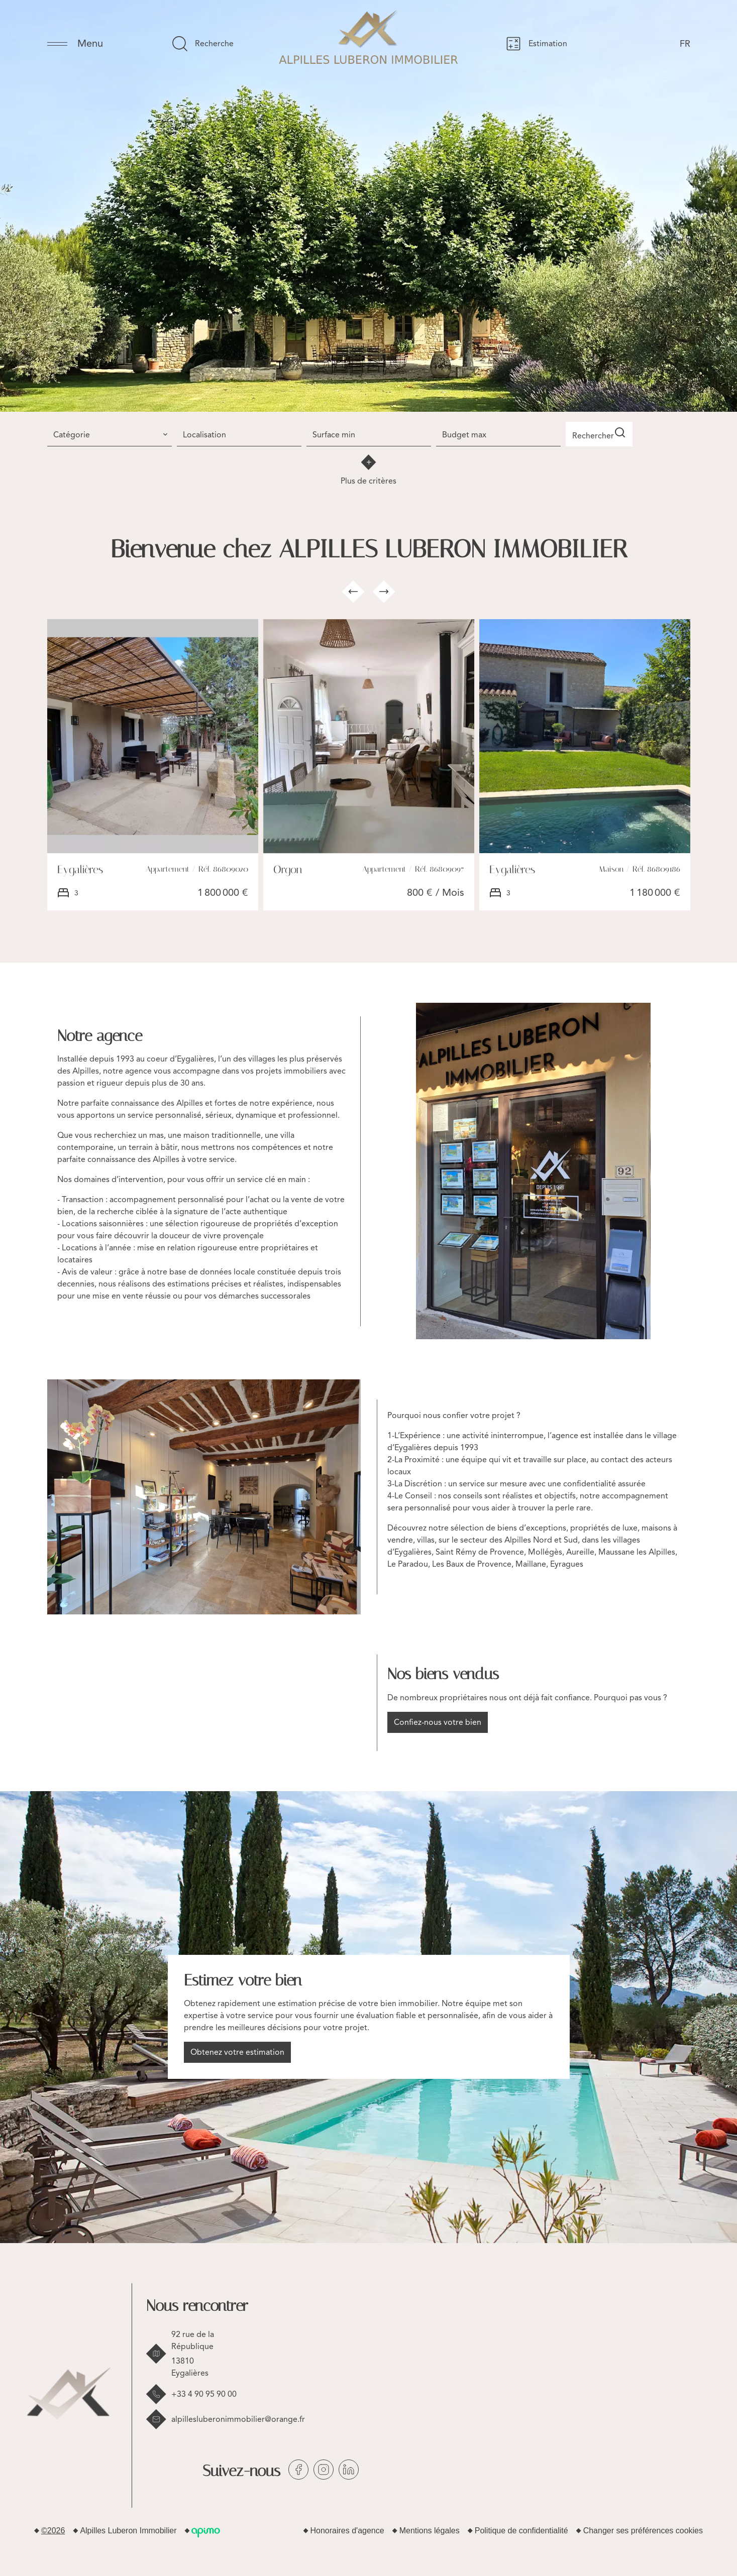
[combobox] (109, 433)
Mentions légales (429, 2528)
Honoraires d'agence (347, 2528)
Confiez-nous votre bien (437, 1720)
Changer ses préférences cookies (643, 2528)
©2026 (53, 2528)
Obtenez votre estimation (237, 2050)
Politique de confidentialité (521, 2528)
